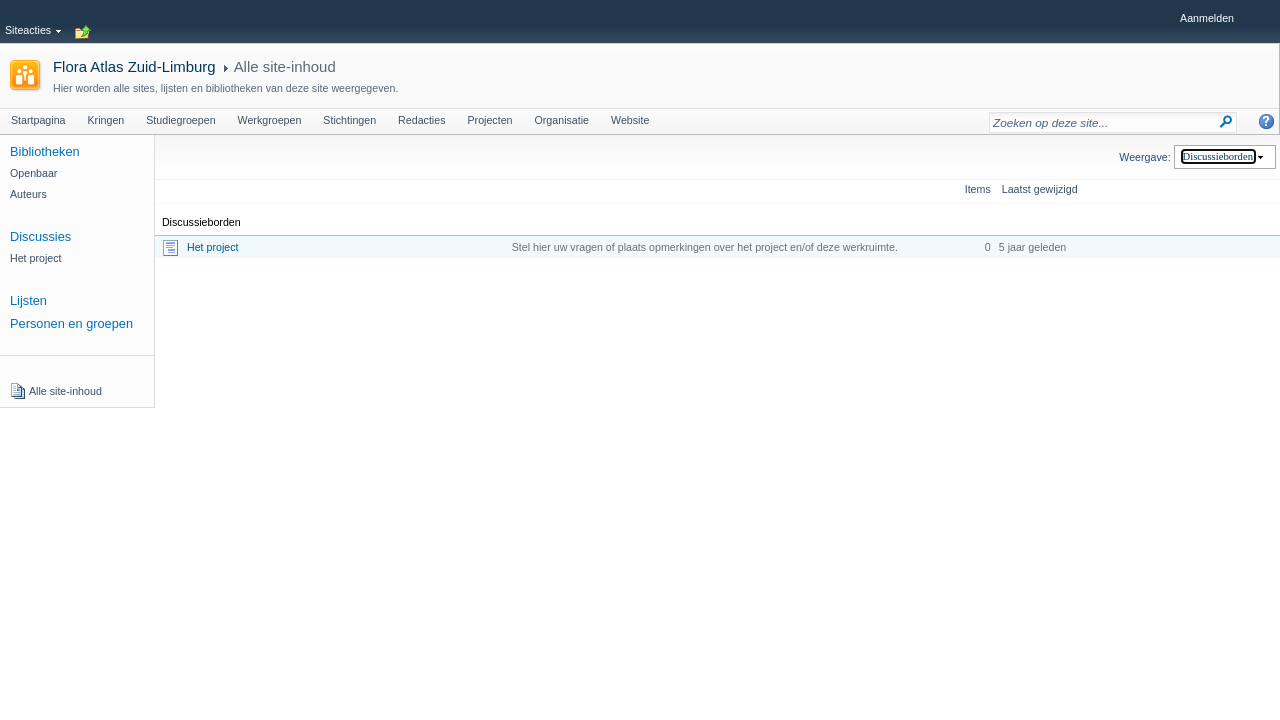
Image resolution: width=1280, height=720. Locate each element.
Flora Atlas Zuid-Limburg (134, 66)
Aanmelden (1207, 18)
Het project (213, 247)
